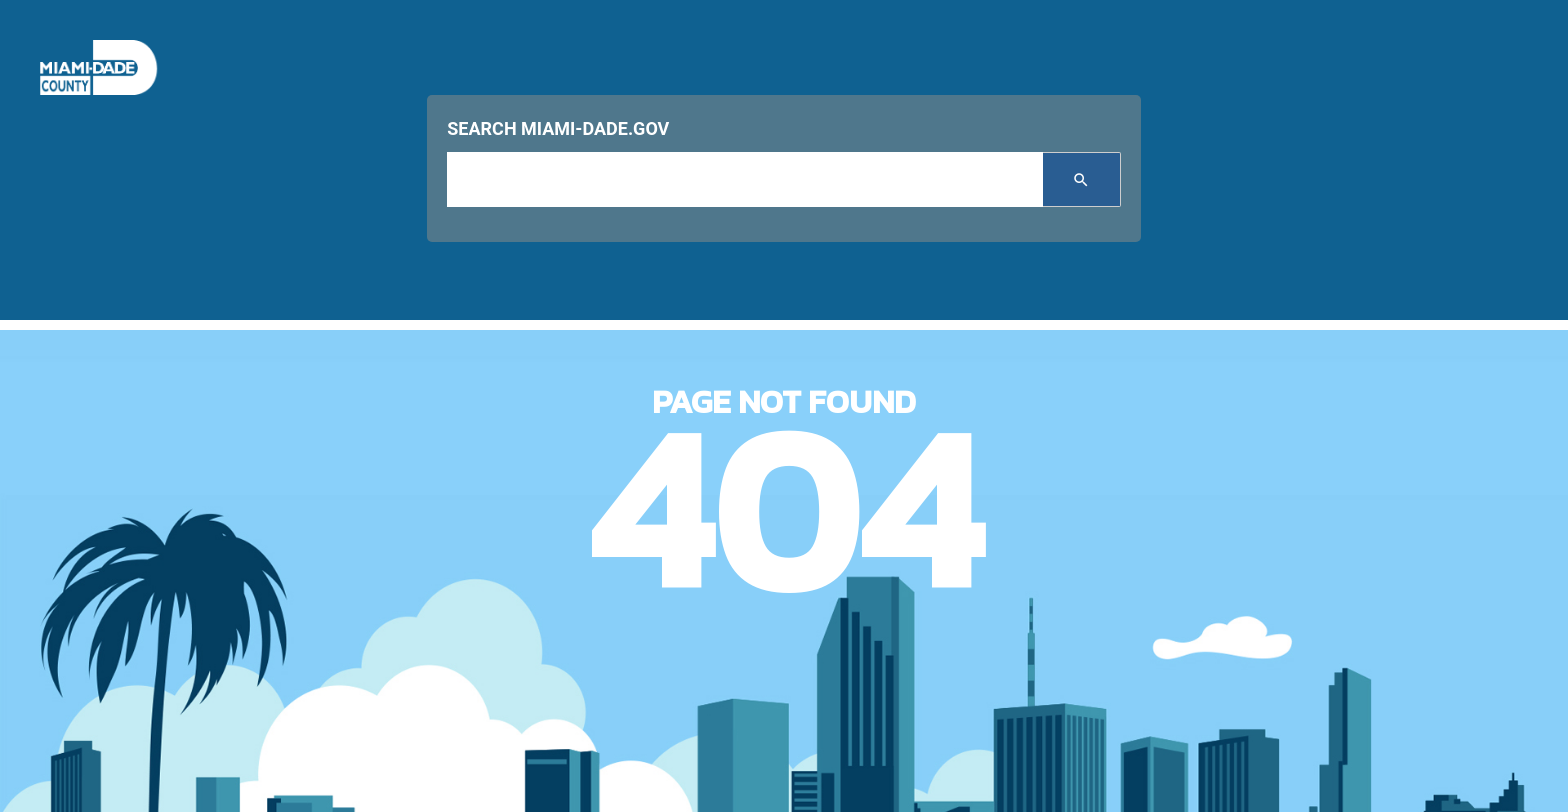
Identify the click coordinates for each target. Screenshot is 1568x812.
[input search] (744, 179)
